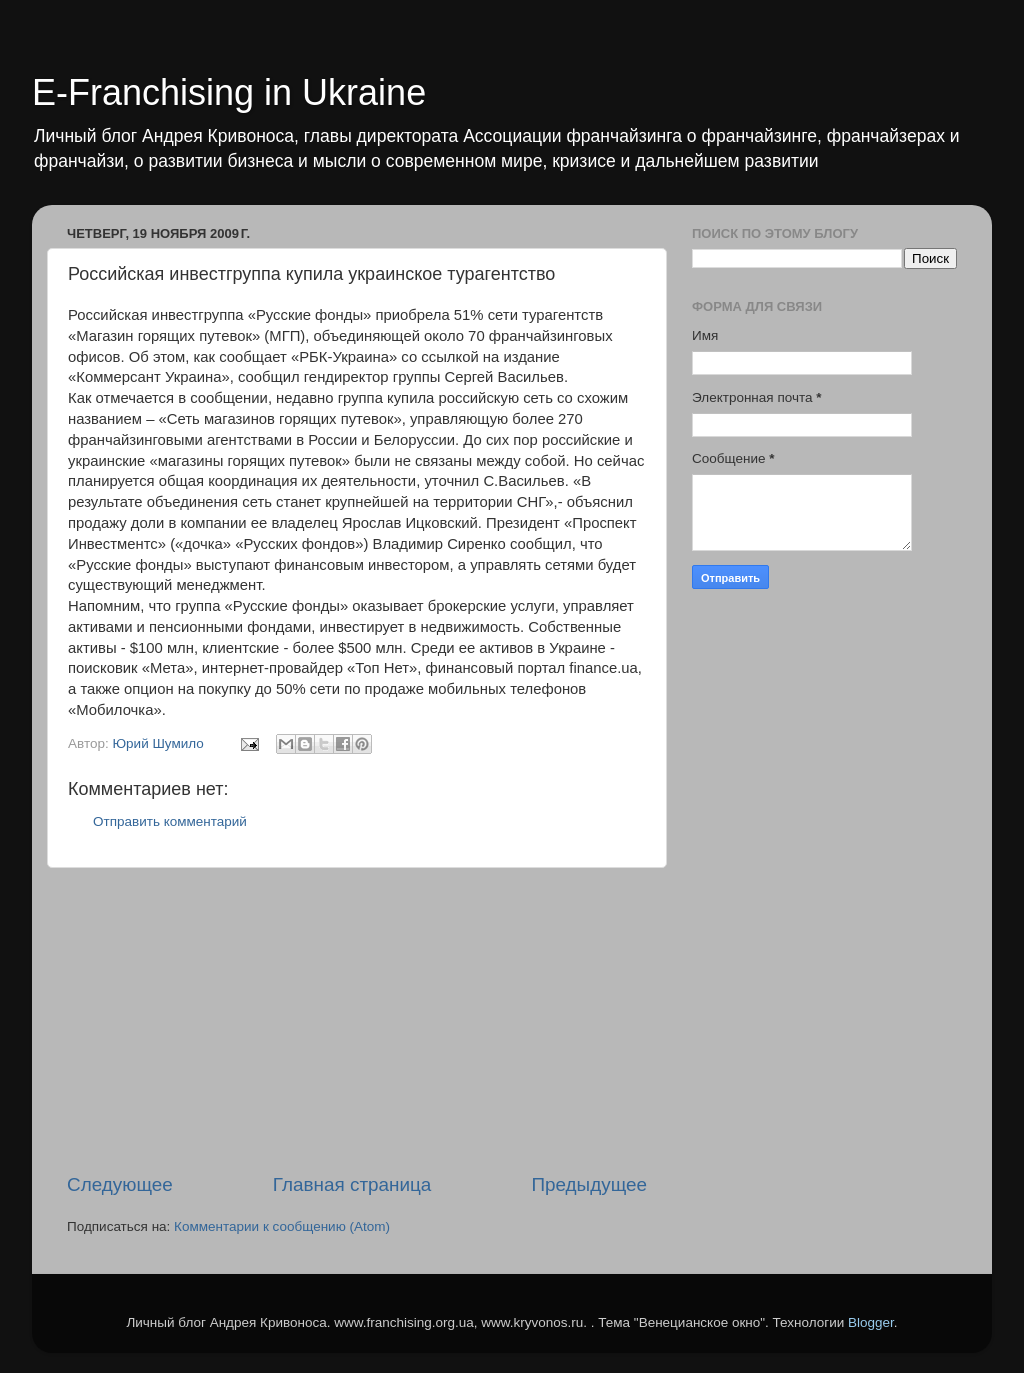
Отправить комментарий (170, 821)
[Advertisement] (357, 1020)
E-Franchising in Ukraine (229, 92)
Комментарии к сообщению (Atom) (282, 1226)
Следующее (120, 1184)
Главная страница (352, 1184)
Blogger (871, 1322)
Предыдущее (589, 1184)
